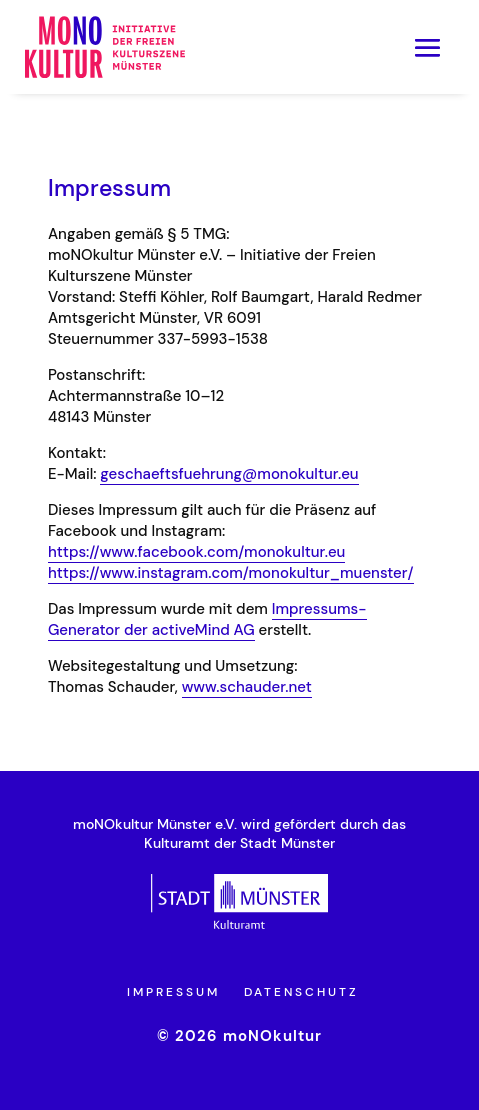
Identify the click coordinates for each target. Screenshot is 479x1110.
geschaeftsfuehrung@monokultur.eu (229, 474)
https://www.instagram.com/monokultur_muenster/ (231, 573)
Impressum (173, 992)
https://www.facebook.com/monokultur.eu (197, 552)
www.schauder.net (247, 687)
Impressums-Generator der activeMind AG (207, 619)
